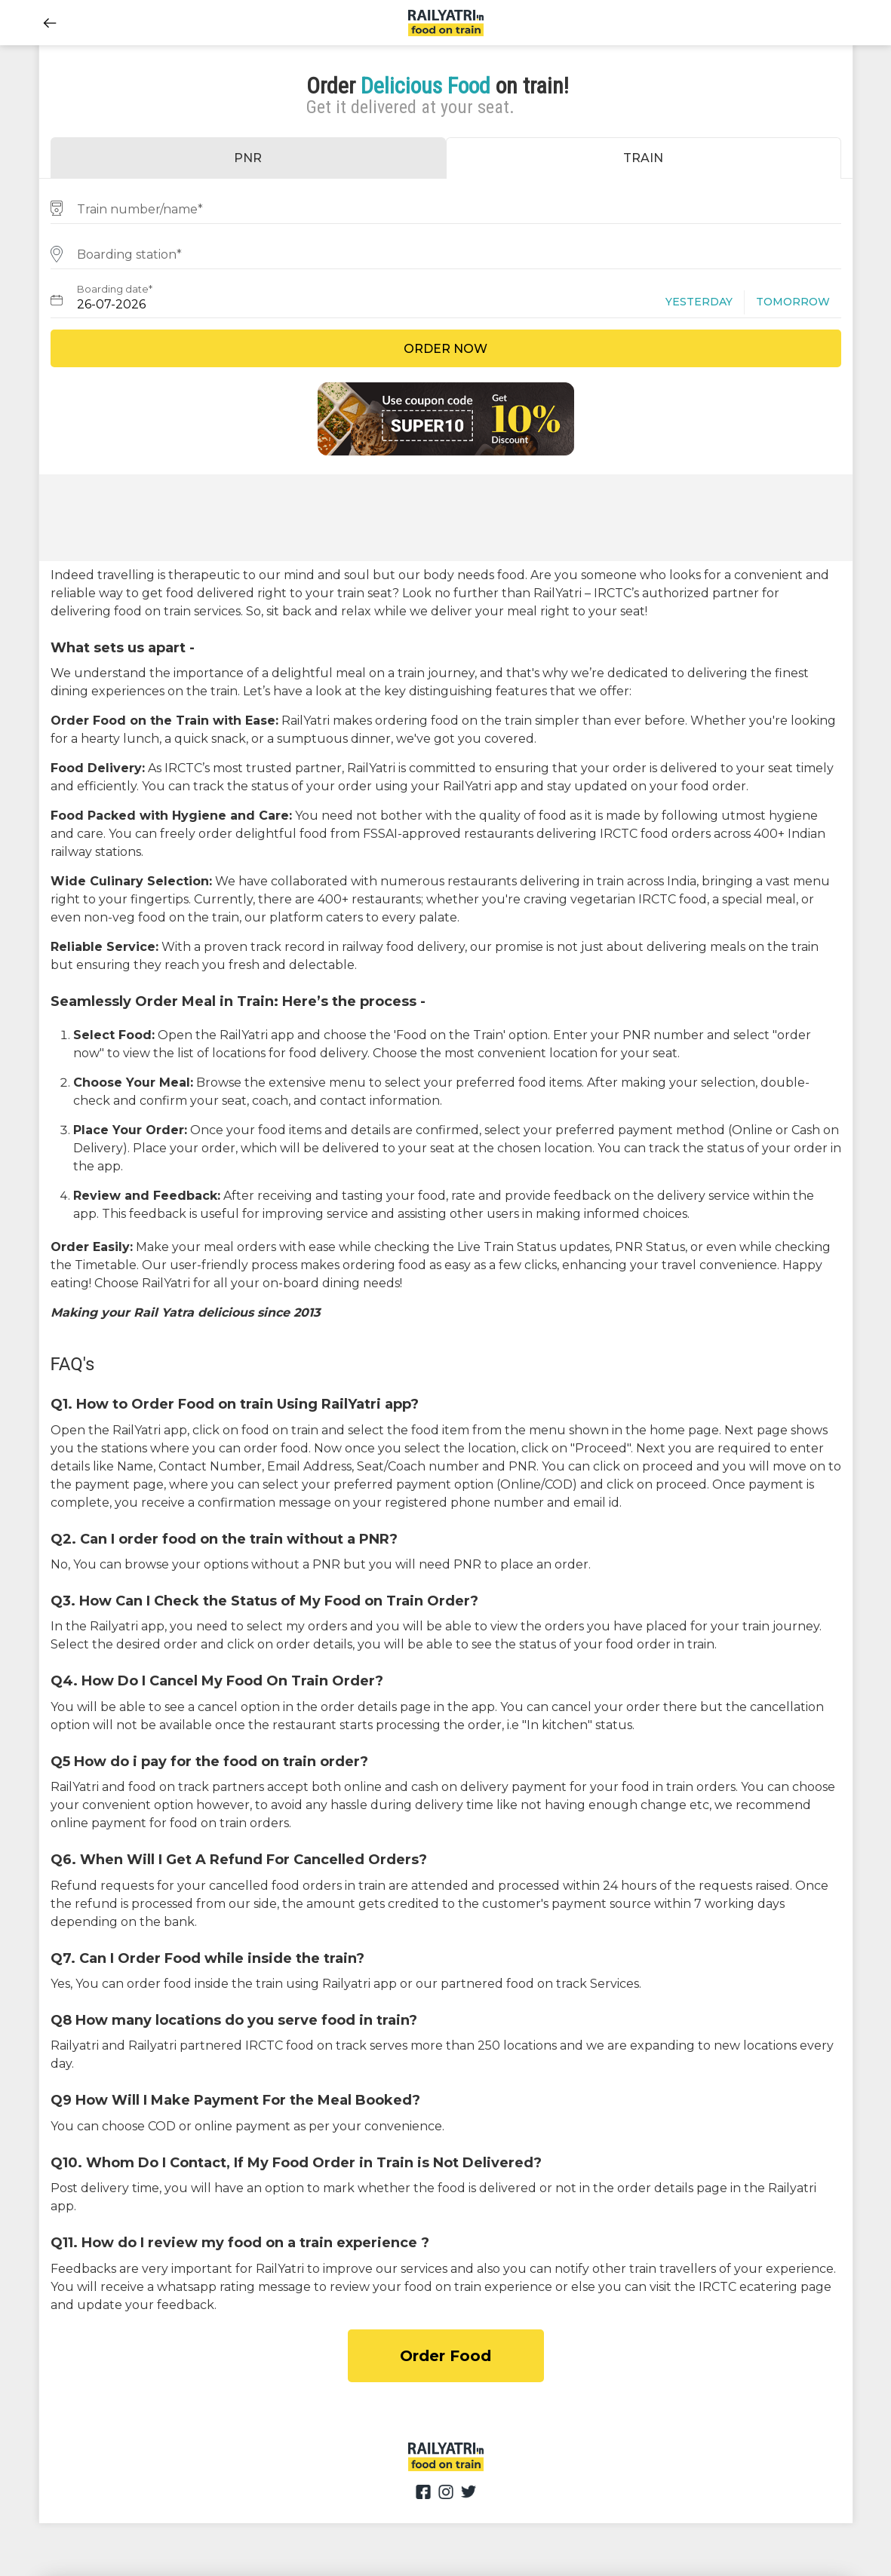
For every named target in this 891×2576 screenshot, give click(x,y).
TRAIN (643, 158)
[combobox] (446, 207)
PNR (248, 158)
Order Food (445, 2356)
